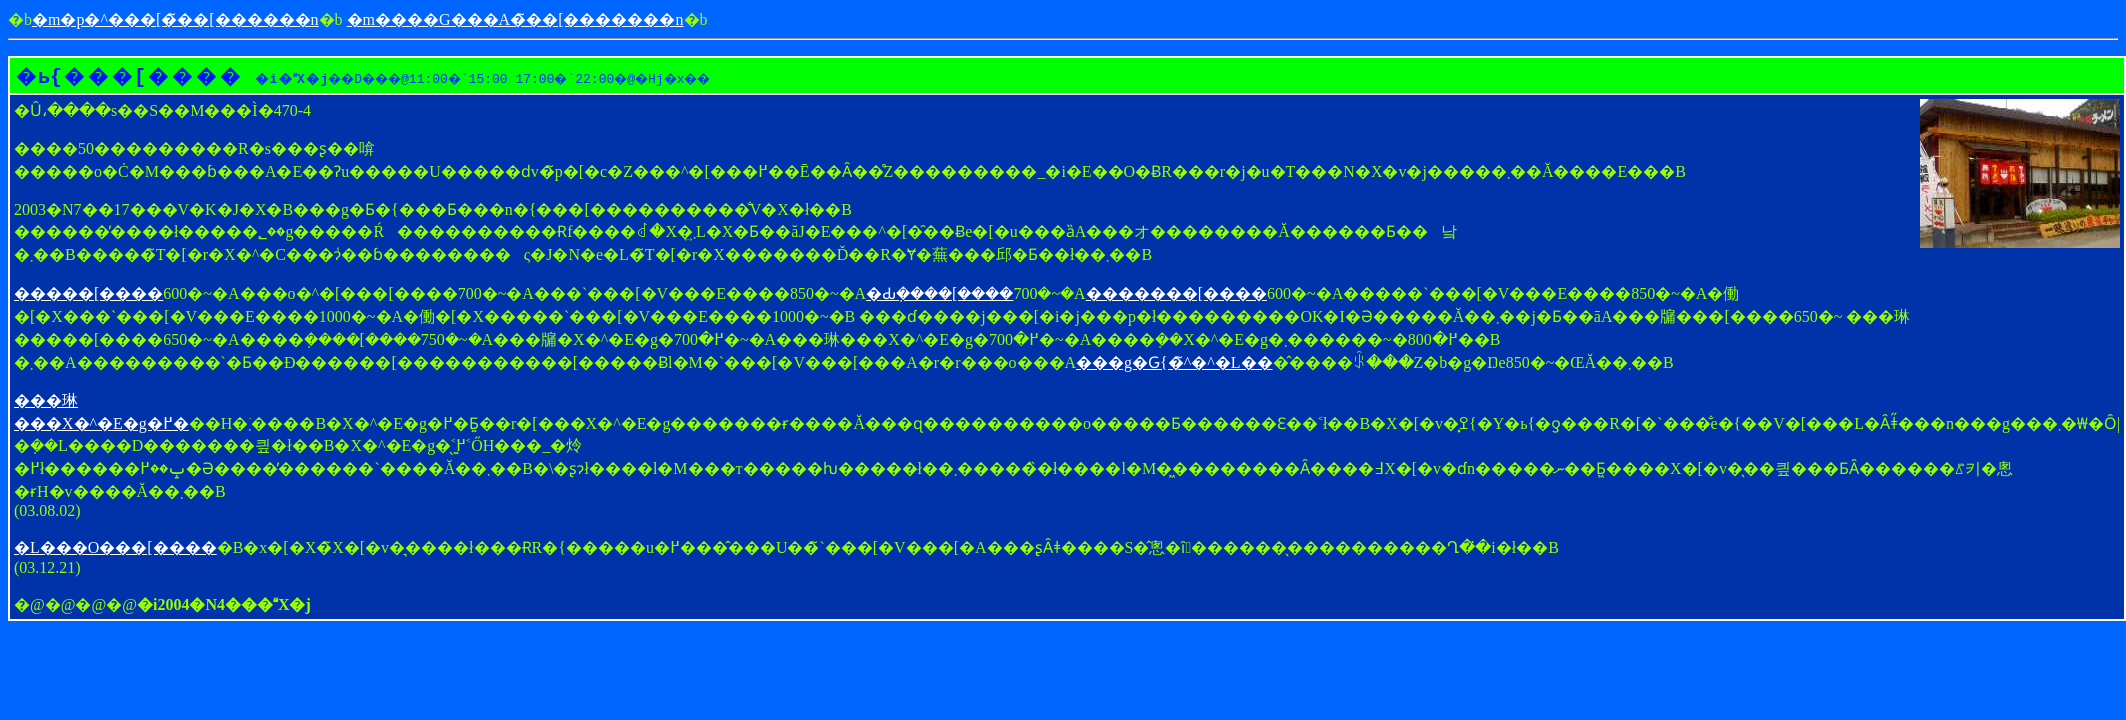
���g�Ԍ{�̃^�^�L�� (1174, 362)
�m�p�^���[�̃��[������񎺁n (175, 19)
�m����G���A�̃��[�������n (515, 19)
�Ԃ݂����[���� (939, 293)
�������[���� (1176, 293)
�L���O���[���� (115, 547)
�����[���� (88, 293)
